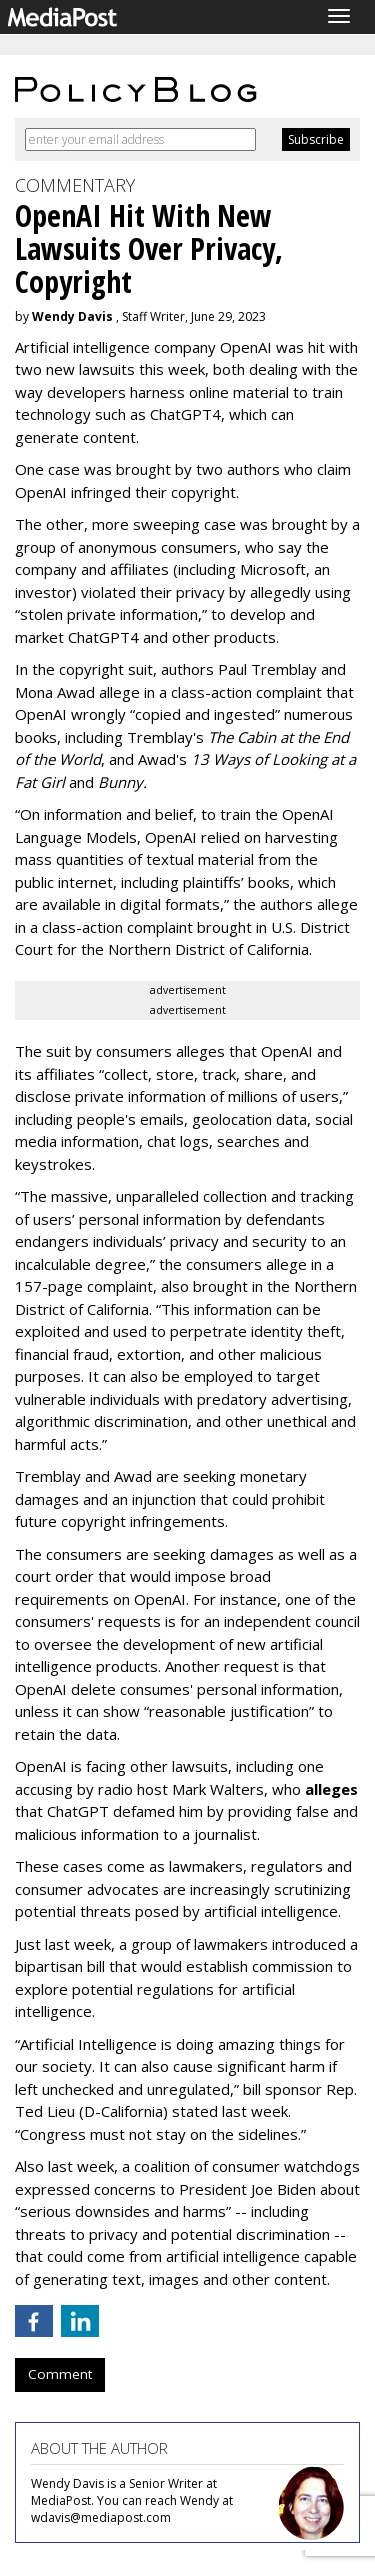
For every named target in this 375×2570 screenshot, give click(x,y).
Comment (60, 2374)
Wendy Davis (72, 316)
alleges (331, 1789)
